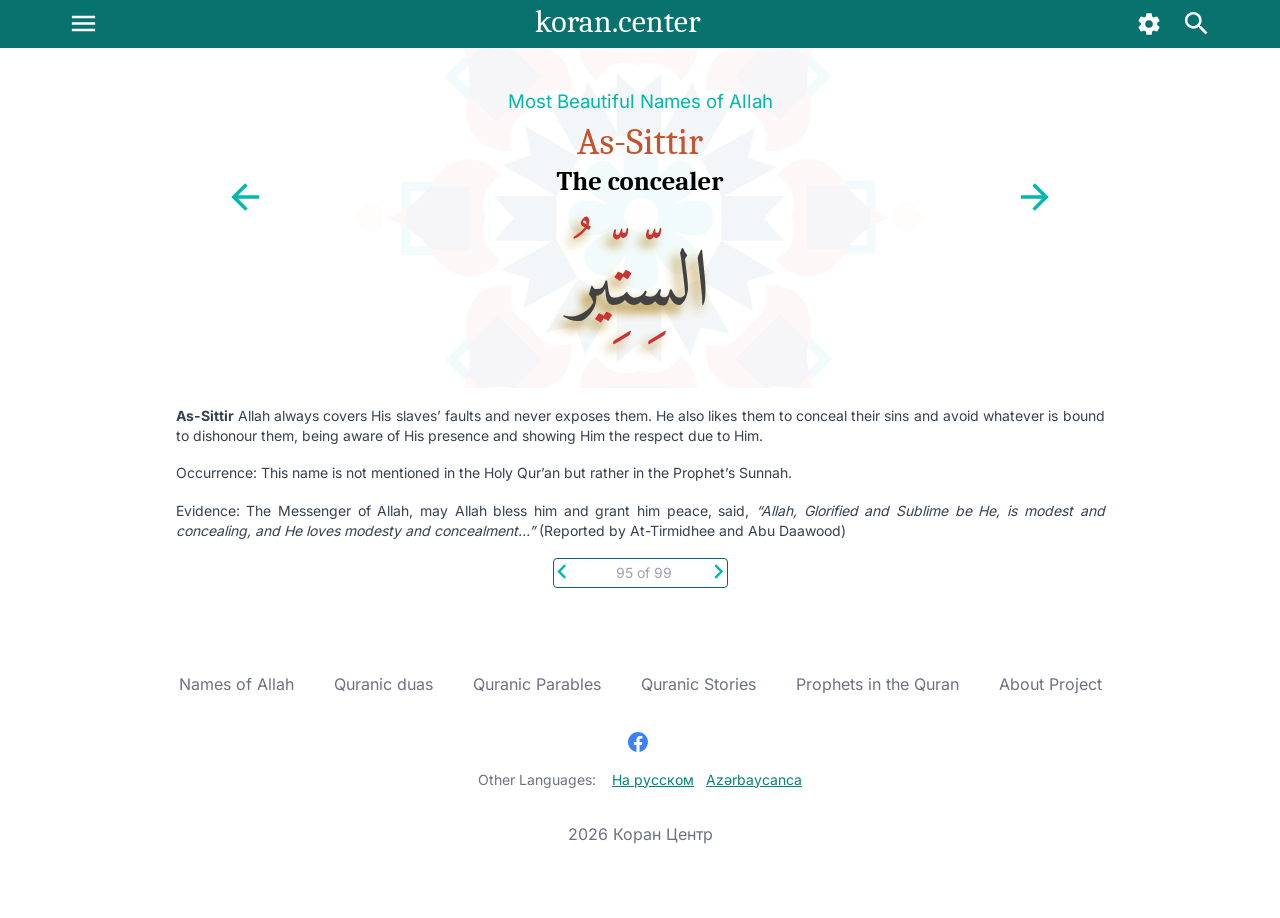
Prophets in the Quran (877, 684)
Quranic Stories (698, 684)
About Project (1050, 684)
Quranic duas (383, 684)
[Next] (718, 570)
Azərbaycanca (754, 779)
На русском (653, 779)
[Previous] (562, 570)
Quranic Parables (537, 684)
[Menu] (83, 23)
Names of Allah (236, 684)
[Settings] (1150, 24)
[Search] (1196, 24)
